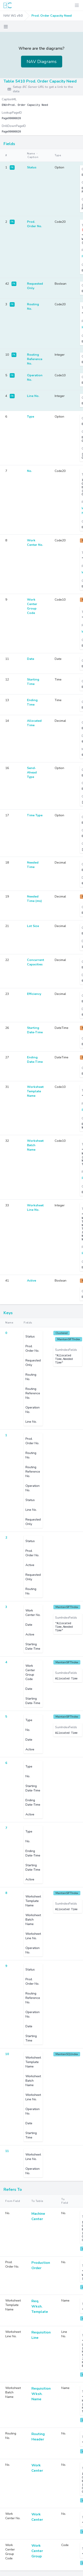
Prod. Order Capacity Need (51, 16)
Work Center (37, 2468)
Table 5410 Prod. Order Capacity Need (40, 81)
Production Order (40, 2265)
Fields (9, 143)
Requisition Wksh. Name (41, 2394)
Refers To (13, 2189)
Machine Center (38, 2216)
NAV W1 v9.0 (13, 16)
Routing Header (38, 2437)
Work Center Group (37, 2551)
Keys (8, 1313)
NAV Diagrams (42, 62)
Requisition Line (41, 2335)
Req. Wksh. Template (39, 2306)
